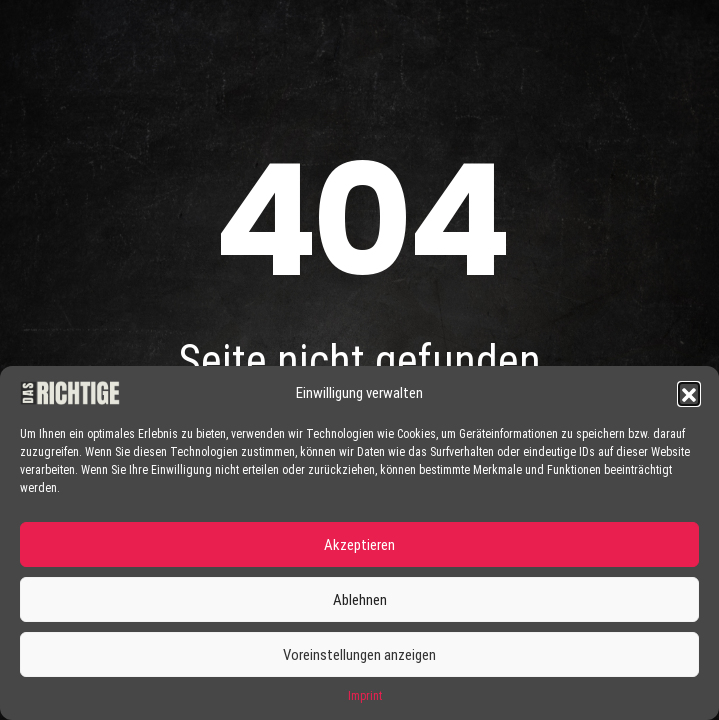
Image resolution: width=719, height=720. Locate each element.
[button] (689, 393)
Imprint (365, 696)
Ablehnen (360, 600)
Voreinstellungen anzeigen (359, 655)
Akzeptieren (359, 545)
